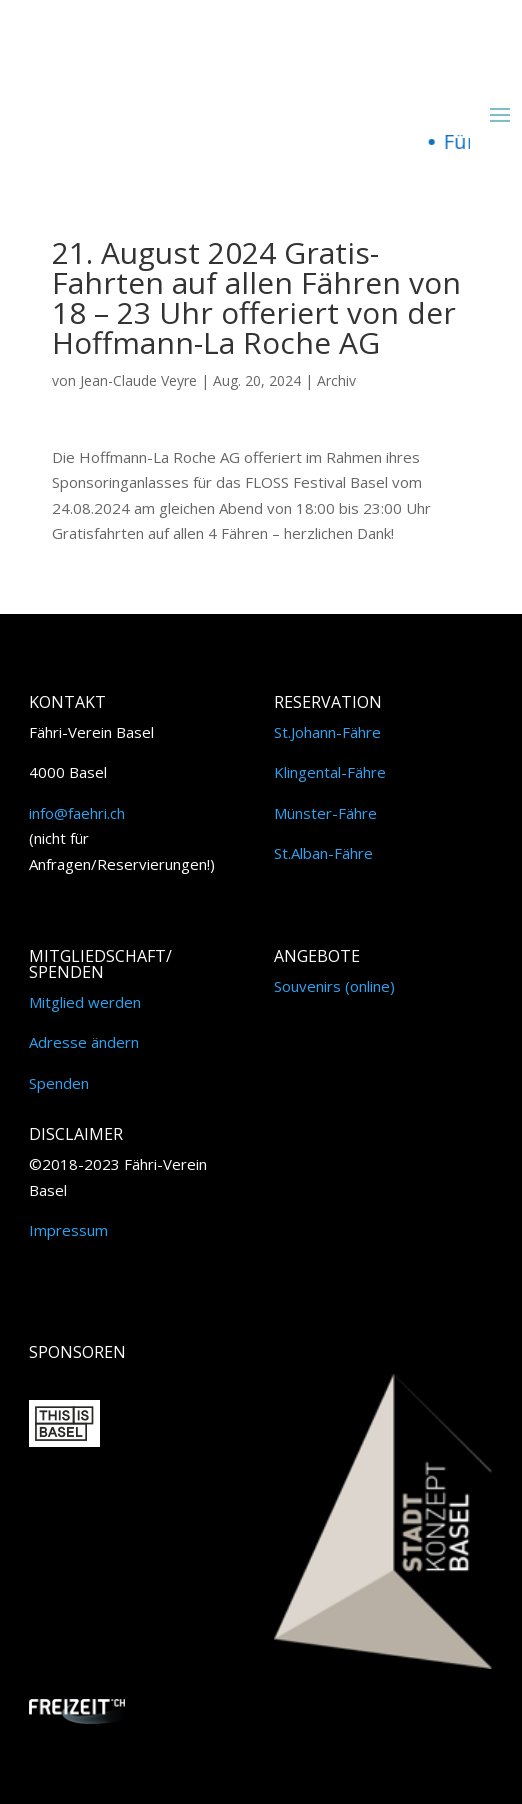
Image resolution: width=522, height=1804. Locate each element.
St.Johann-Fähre (327, 732)
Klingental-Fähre (330, 772)
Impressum (68, 1230)
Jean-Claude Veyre (138, 380)
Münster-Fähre (325, 813)
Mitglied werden (85, 1002)
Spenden (59, 1083)
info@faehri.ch (77, 813)
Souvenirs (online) (334, 986)
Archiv (336, 380)
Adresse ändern (84, 1042)
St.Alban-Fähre (323, 853)
